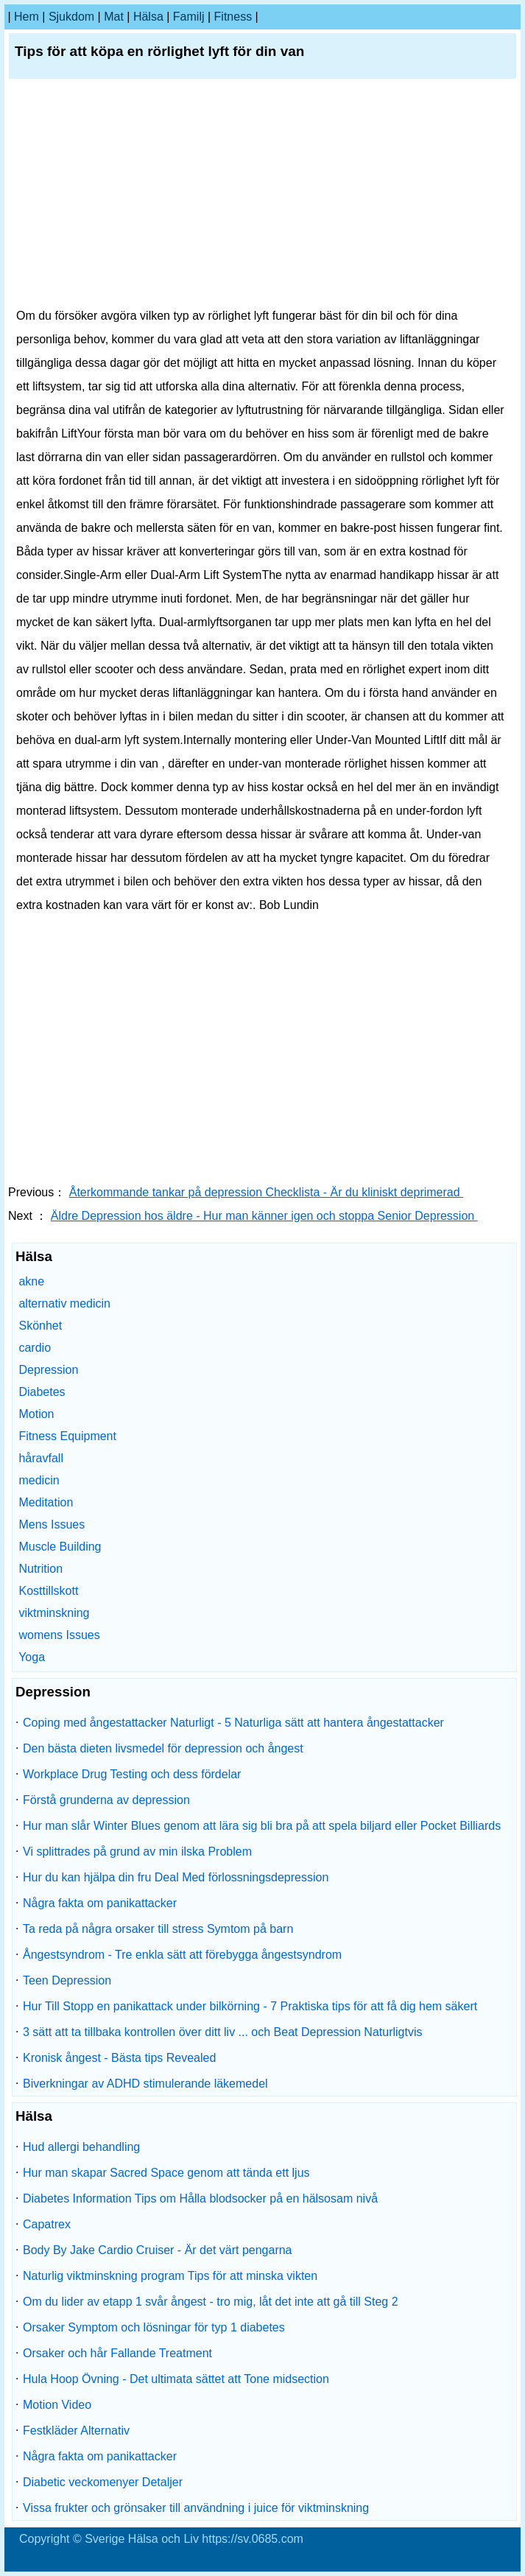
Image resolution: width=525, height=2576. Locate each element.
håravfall (40, 1458)
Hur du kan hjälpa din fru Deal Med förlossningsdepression (175, 1877)
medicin (38, 1480)
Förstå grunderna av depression (106, 1800)
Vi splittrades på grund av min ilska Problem (137, 1851)
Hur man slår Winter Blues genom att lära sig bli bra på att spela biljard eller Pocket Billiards (262, 1825)
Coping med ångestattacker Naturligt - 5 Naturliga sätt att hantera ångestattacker (233, 1722)
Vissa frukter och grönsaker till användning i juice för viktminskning (196, 2508)
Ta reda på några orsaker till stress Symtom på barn (158, 1929)
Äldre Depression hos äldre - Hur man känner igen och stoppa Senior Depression (264, 1216)
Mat (114, 16)
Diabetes (41, 1392)
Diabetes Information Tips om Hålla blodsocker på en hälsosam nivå (200, 2198)
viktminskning (53, 1613)
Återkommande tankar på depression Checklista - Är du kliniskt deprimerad (266, 1192)
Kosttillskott (48, 1590)
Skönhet (40, 1325)
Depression (48, 1370)
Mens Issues (51, 1524)
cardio (34, 1347)
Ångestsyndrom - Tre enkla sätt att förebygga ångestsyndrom (182, 1954)
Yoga (31, 1657)
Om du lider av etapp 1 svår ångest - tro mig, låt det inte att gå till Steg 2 (210, 2301)
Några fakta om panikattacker (100, 1903)
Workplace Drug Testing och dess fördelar (132, 1774)
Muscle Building (59, 1546)
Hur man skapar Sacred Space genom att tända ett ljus (166, 2172)
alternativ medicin (64, 1303)
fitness (233, 16)
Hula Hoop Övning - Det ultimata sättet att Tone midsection (176, 2379)
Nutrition (40, 1568)
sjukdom (71, 16)
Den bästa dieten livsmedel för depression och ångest (163, 1748)
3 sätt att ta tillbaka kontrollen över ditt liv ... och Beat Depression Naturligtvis (222, 2032)
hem (26, 16)
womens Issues (58, 1635)
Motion (36, 1414)
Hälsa (148, 16)
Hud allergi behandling (81, 2147)
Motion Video (57, 2404)
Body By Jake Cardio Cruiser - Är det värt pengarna (157, 2250)
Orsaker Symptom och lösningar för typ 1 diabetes (154, 2327)
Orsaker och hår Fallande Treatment (117, 2353)
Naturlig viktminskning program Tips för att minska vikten (170, 2276)
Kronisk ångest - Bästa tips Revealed (119, 2058)
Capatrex (47, 2224)
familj (189, 16)
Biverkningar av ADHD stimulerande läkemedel (145, 2083)
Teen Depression (67, 1980)
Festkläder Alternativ (76, 2430)
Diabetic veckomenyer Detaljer (103, 2482)
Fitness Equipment (67, 1436)
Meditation (45, 1502)
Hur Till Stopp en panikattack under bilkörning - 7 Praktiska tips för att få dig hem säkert (250, 2006)
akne (31, 1281)
